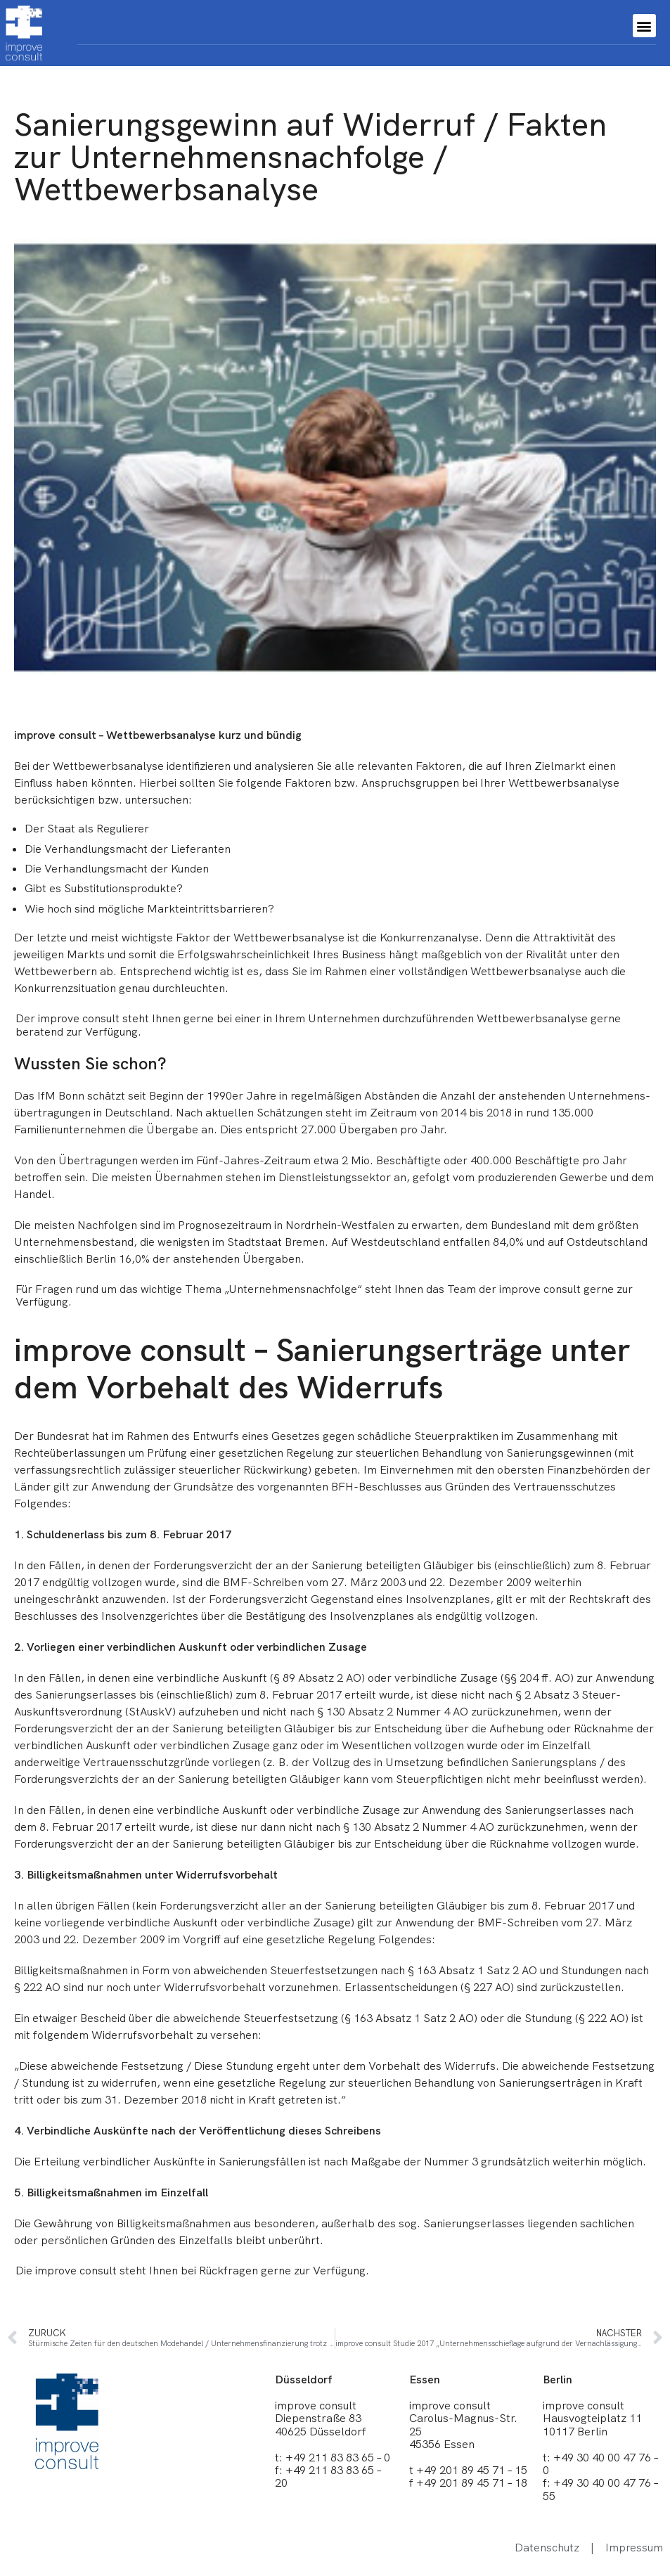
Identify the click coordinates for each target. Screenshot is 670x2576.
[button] (644, 25)
